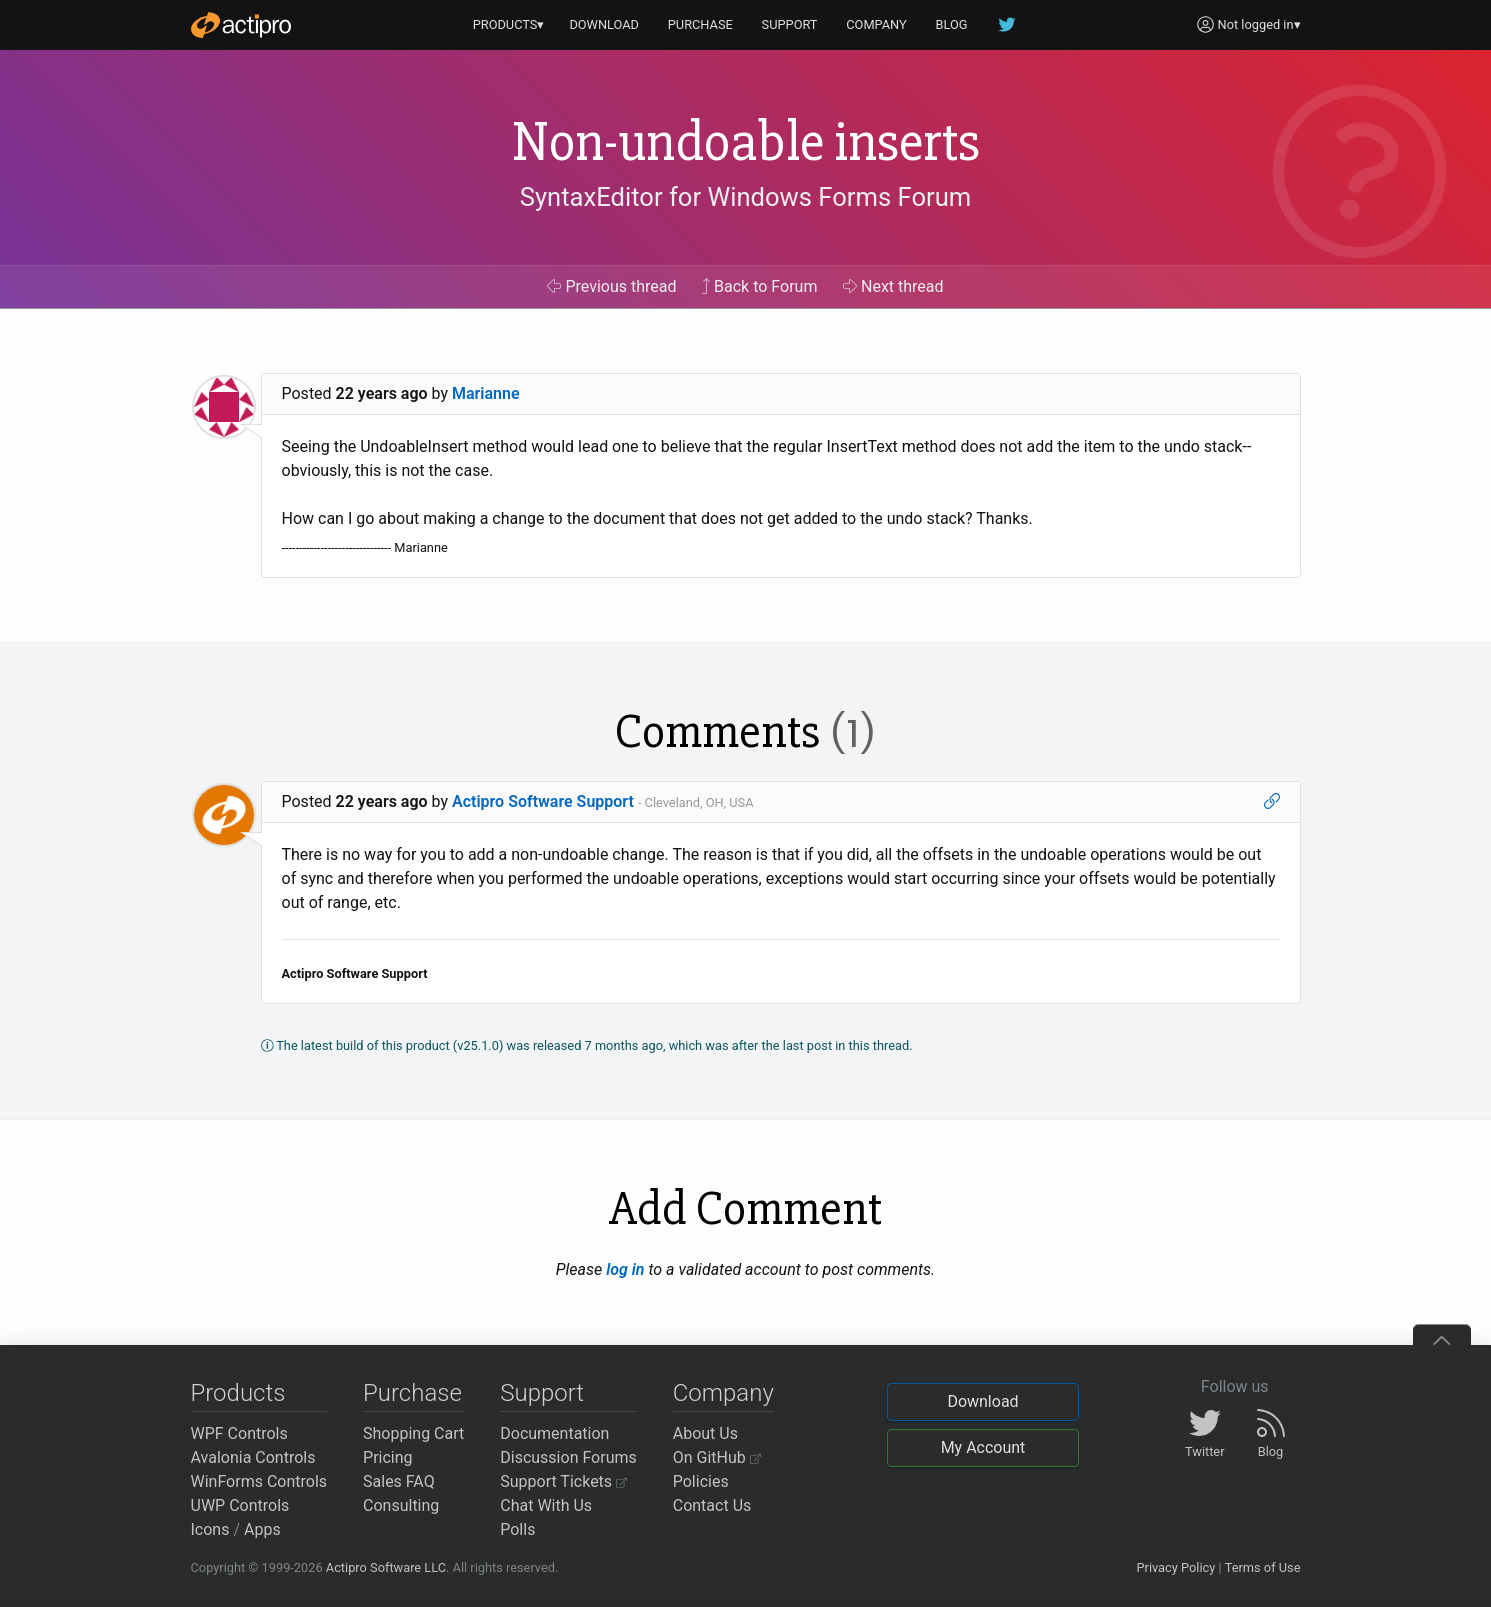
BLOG (952, 24)
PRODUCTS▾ (509, 24)
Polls (517, 1529)
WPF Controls (239, 1433)
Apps (262, 1529)
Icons (210, 1529)
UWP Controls (240, 1505)
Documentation (554, 1433)
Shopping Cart (413, 1433)
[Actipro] (241, 25)
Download (982, 1401)
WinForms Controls (259, 1481)
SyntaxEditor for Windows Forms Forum (745, 197)
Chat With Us (546, 1505)
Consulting (401, 1505)
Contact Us (712, 1505)
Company (723, 1393)
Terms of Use (1263, 1567)
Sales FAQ (399, 1481)
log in (625, 1269)
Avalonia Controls (253, 1457)
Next (893, 286)
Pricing (388, 1457)
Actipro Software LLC (386, 1567)
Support (542, 1393)
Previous (611, 286)
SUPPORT (790, 24)
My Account (983, 1447)
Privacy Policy (1175, 1567)
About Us (705, 1433)
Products (238, 1393)
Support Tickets (563, 1481)
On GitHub (717, 1457)
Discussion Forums (568, 1457)
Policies (701, 1481)
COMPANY (876, 24)
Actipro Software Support (543, 801)
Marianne (486, 393)
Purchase (412, 1393)
